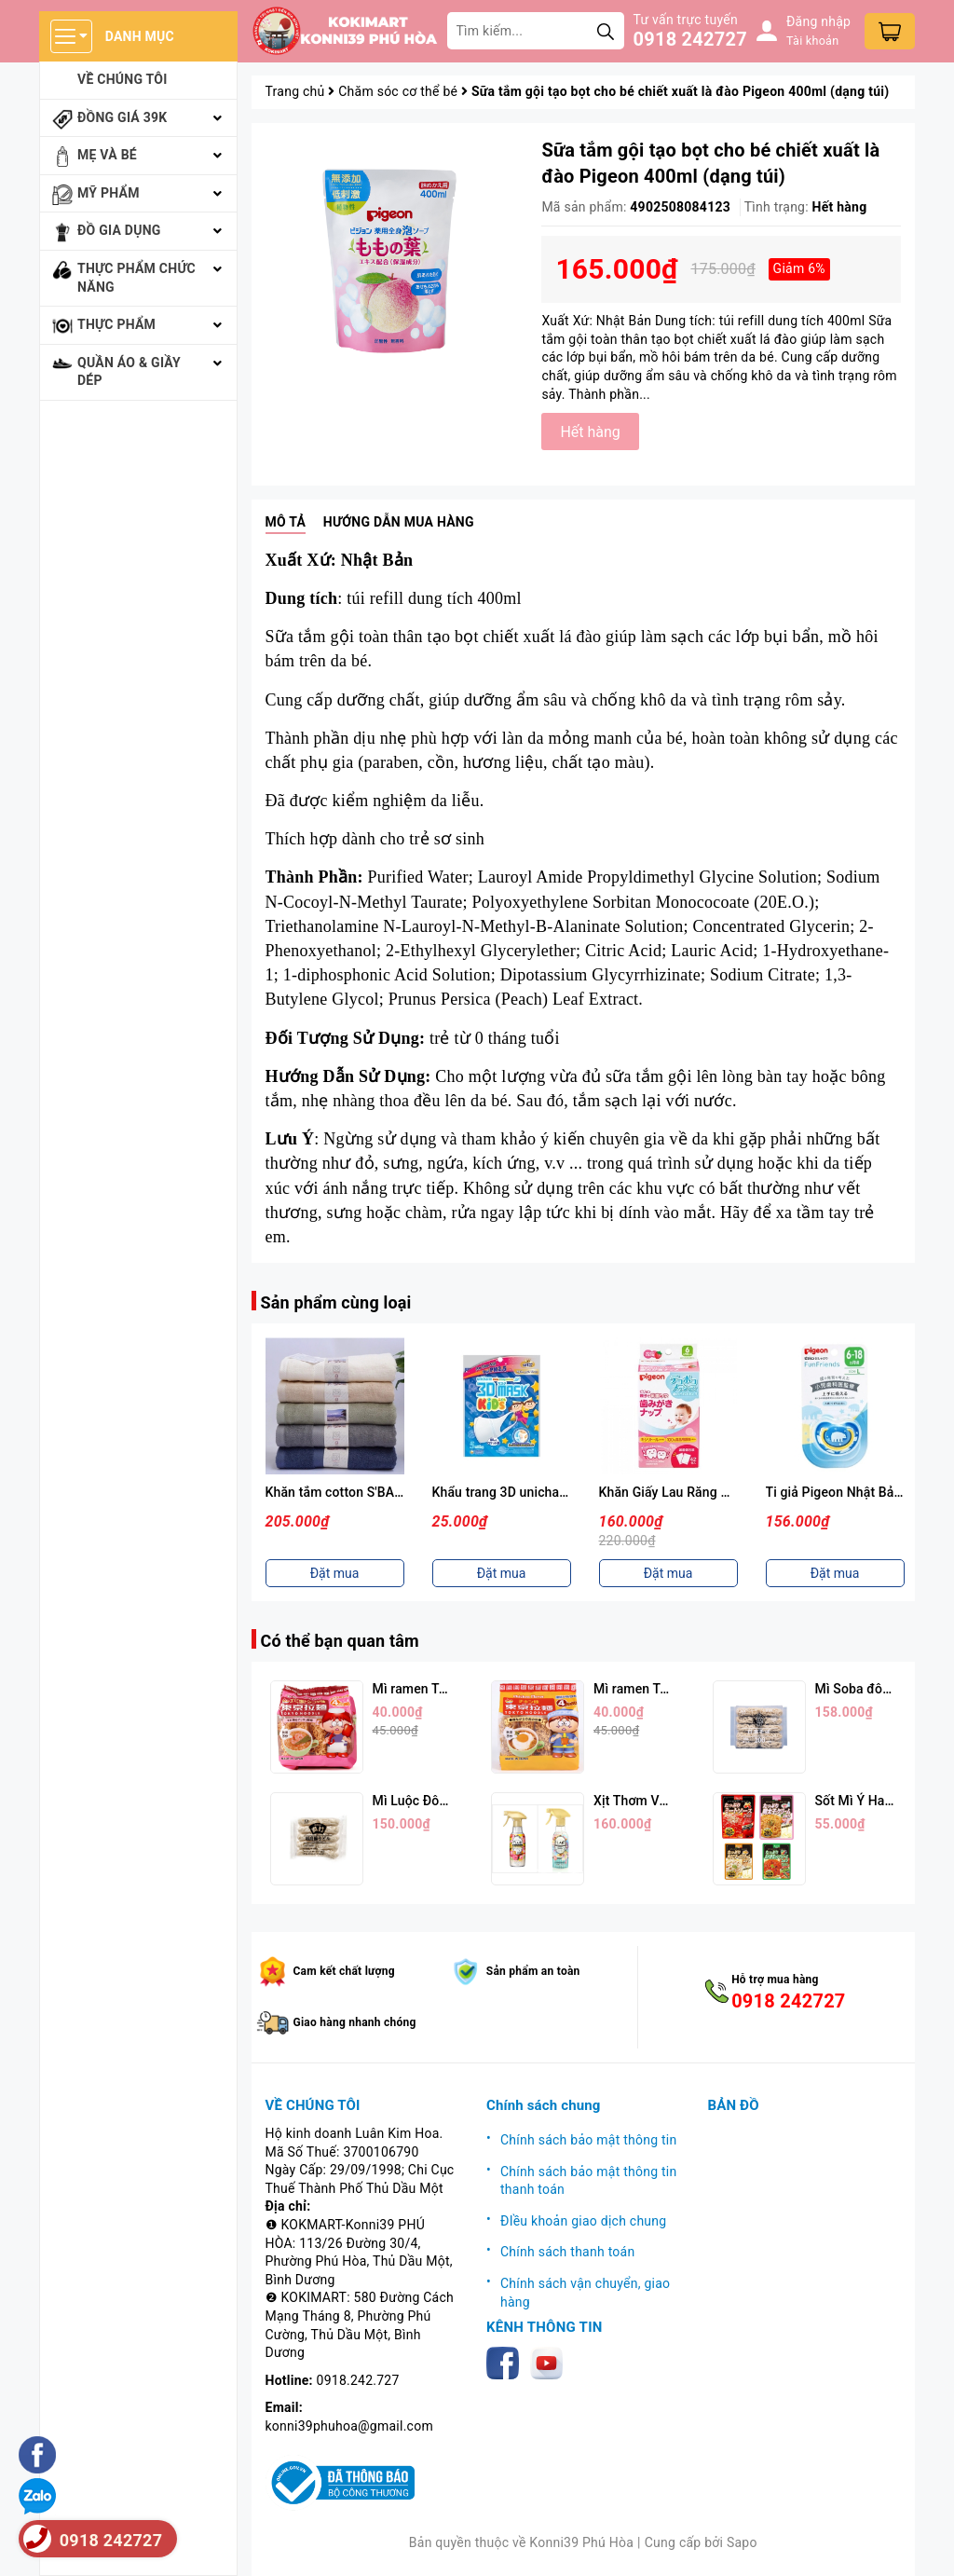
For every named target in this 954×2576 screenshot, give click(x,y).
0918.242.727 (358, 2380)
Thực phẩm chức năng (136, 278)
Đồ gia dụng (119, 230)
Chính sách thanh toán (567, 2251)
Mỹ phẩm (108, 192)
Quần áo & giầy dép (129, 372)
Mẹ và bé (107, 154)
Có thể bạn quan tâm (340, 1641)
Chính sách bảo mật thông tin (588, 2139)
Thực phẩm (116, 324)
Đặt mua (335, 1573)
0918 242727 (690, 39)
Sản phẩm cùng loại (336, 1302)
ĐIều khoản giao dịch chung (583, 2220)
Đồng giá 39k (122, 117)
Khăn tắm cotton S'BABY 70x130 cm (373, 1492)
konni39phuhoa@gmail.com (349, 2425)
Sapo (742, 2542)
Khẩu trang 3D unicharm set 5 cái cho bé (552, 1492)
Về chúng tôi (122, 79)
